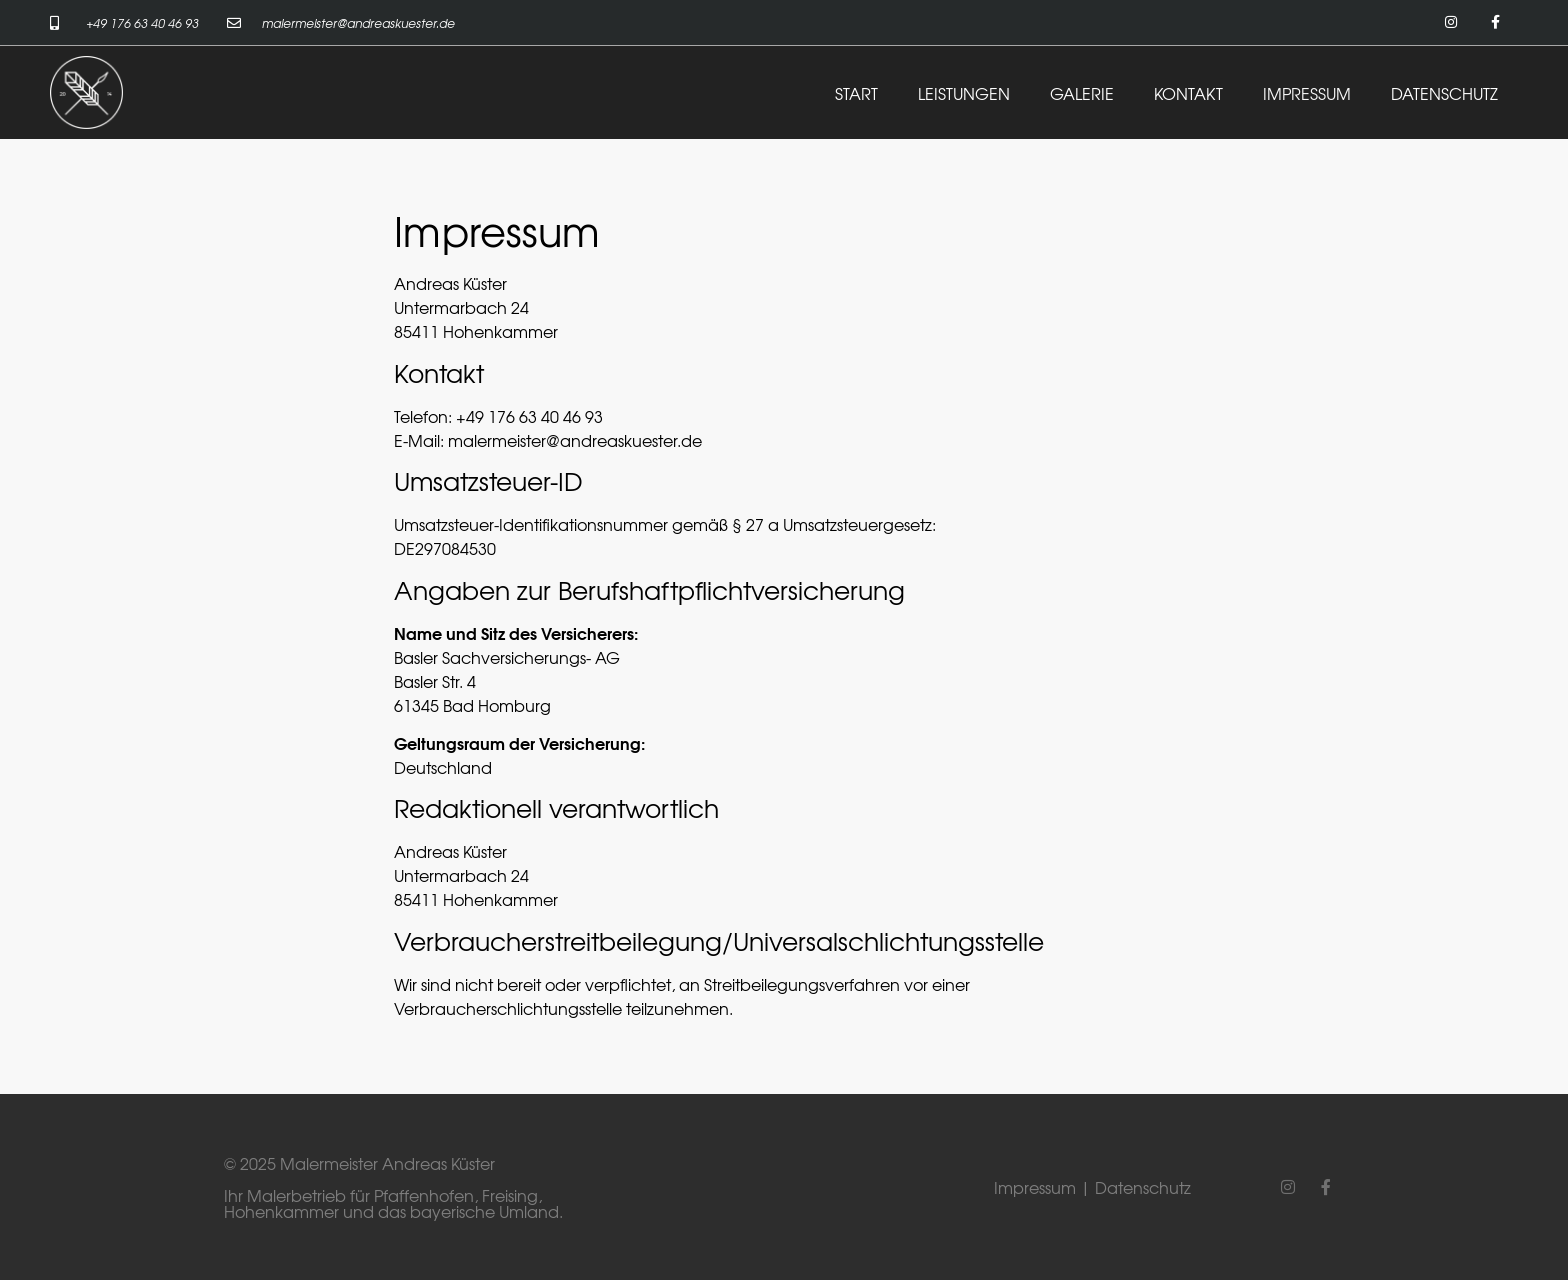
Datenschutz (1143, 1187)
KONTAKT (1188, 93)
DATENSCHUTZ (1444, 93)
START (856, 93)
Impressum (1035, 1187)
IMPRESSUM (1307, 93)
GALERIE (1082, 93)
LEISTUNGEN (964, 93)
